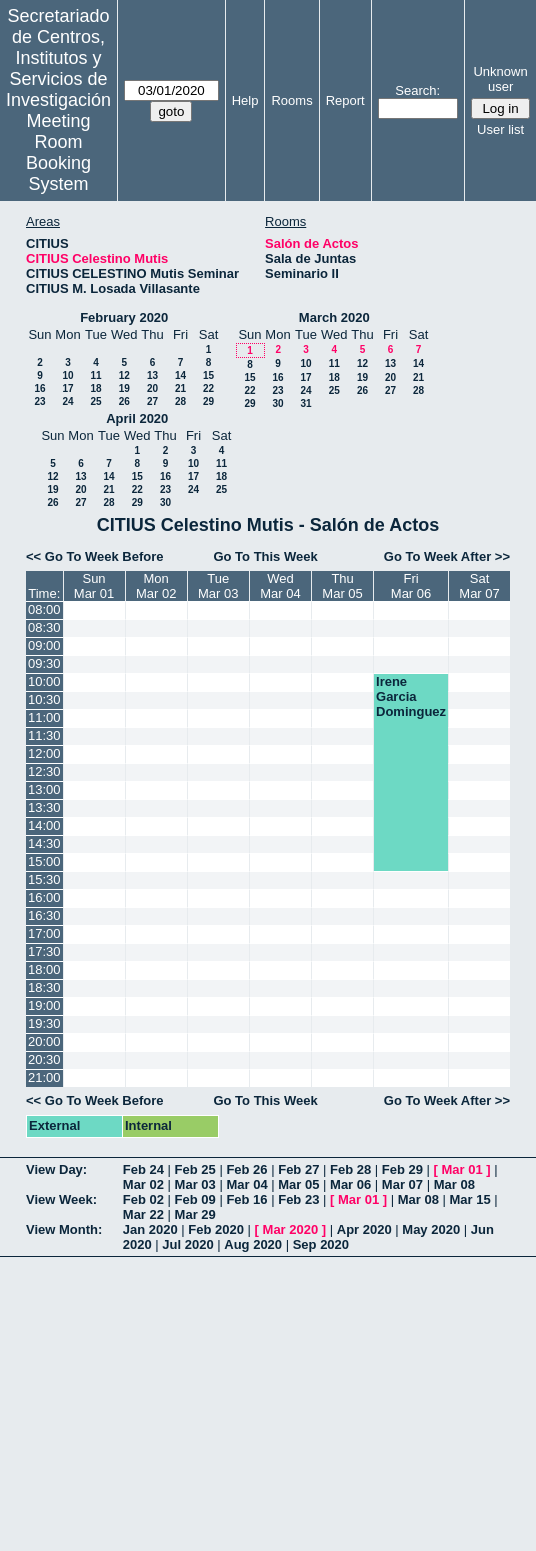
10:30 (44, 699)
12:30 (44, 771)
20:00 (44, 1041)
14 (180, 375)
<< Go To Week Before (95, 556)
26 (124, 401)
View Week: (61, 1199)
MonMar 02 (156, 586)
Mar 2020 (291, 1229)
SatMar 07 (479, 586)
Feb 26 (246, 1169)
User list (500, 129)
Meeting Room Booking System (58, 152)
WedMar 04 (280, 586)
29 (208, 401)
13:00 (44, 789)
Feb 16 (246, 1199)
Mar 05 (298, 1184)
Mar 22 (143, 1214)
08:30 (44, 627)
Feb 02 (143, 1199)
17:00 (44, 933)
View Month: (64, 1229)
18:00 (44, 969)
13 (152, 375)
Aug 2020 (253, 1244)
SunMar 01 (94, 586)
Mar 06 (350, 1184)
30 (277, 403)
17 (67, 388)
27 (152, 401)
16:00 (44, 897)
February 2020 (124, 317)
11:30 (44, 735)
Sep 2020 (321, 1244)
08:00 (44, 609)
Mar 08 (454, 1184)
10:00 (44, 681)
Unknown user (500, 79)
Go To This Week (265, 556)
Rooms (291, 100)
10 (67, 375)
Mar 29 (195, 1214)
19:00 (44, 1005)
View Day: (56, 1169)
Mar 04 (246, 1184)
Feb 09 (195, 1199)
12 (124, 375)
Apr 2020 (364, 1229)
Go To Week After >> (447, 556)
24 (67, 401)
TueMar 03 (218, 586)
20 (152, 388)
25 (95, 401)
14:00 (44, 825)
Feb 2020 (216, 1229)
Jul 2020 (187, 1244)
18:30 (44, 987)
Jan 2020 (150, 1229)
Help (245, 100)
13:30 (44, 807)
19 (124, 388)
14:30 (44, 843)
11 (95, 375)
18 (95, 388)
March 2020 (334, 317)
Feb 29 (402, 1169)
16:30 (44, 915)
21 (180, 388)
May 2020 (431, 1229)
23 (39, 401)
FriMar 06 (411, 586)
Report (345, 100)
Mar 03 (195, 1184)
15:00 (44, 861)
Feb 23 (298, 1199)
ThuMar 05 (342, 586)
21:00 (44, 1077)
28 (180, 401)
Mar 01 (462, 1169)
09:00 (44, 645)
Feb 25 (195, 1169)
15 (208, 375)
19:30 (44, 1023)
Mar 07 (402, 1184)
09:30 (44, 663)
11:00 (44, 717)
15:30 (44, 879)
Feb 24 (143, 1169)
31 (305, 403)
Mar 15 (470, 1199)
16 (39, 388)
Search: (417, 90)
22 (208, 388)
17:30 (44, 951)
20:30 (44, 1059)
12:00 (44, 753)
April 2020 (137, 418)
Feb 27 (298, 1169)
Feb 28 (350, 1169)
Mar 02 (143, 1184)
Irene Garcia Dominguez (411, 696)
